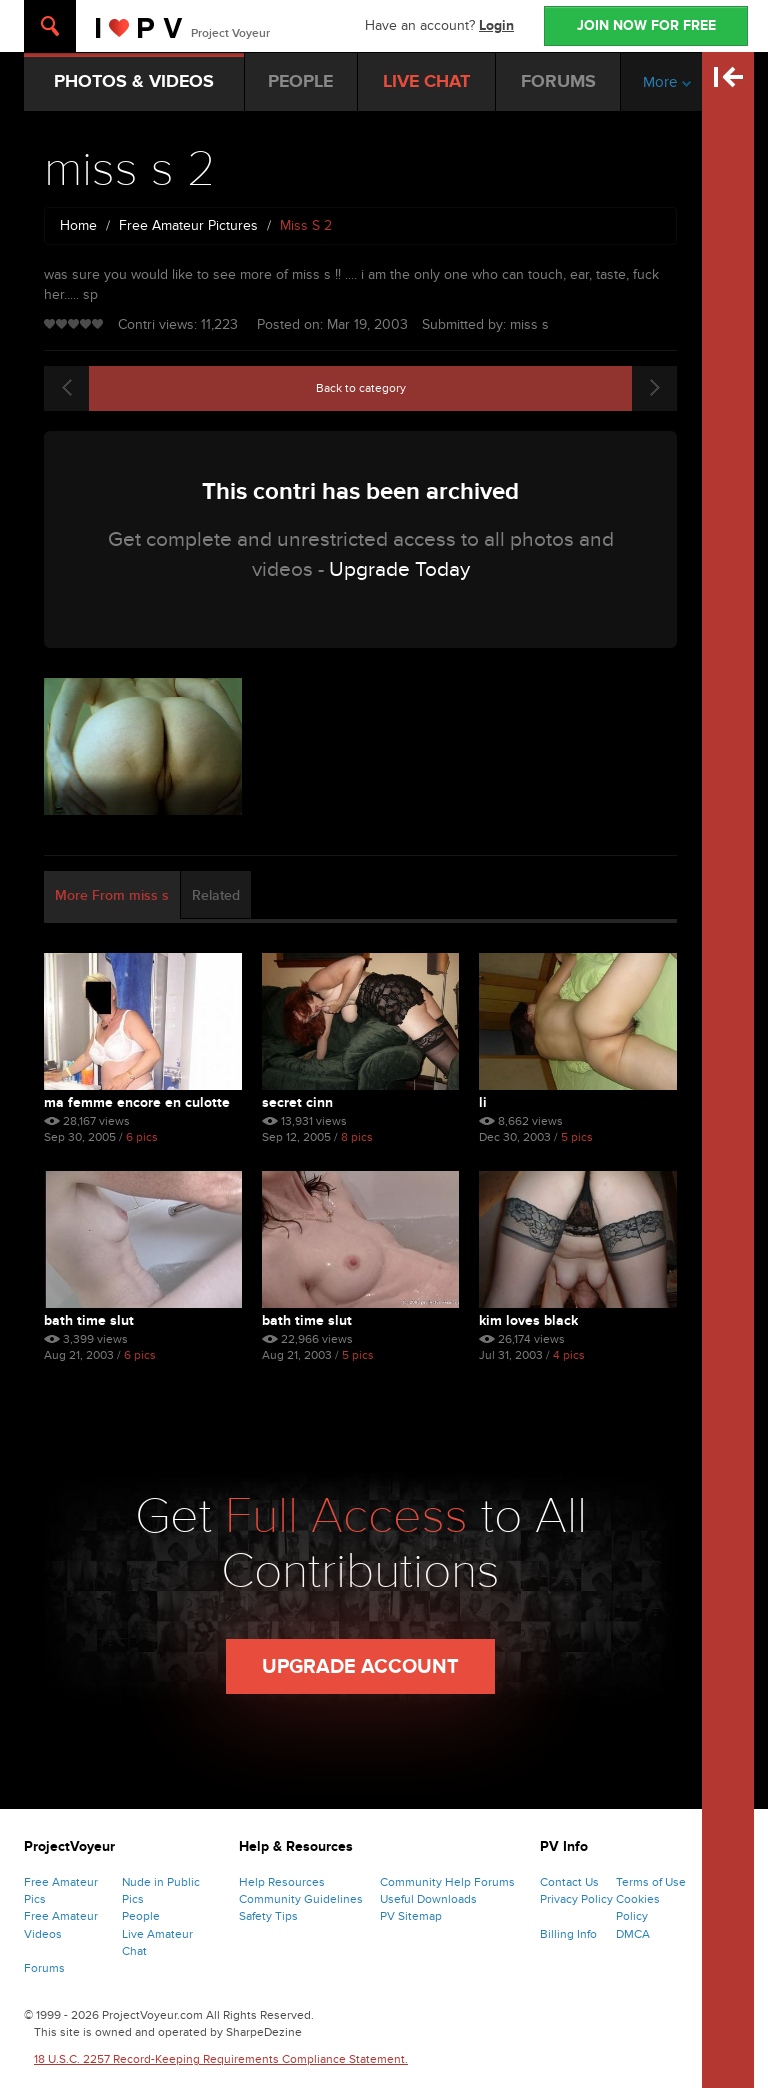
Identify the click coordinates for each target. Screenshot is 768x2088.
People (141, 1916)
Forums (44, 1968)
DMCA (633, 1934)
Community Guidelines (301, 1899)
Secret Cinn (297, 1102)
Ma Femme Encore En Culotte (137, 1102)
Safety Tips (268, 1916)
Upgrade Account (360, 1667)
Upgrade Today (399, 569)
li (483, 1102)
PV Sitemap (411, 1916)
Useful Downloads (428, 1899)
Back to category (361, 388)
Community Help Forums (447, 1882)
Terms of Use (651, 1882)
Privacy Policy (576, 1899)
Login (496, 25)
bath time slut (89, 1320)
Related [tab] (216, 895)
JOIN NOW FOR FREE (646, 25)
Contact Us (569, 1882)
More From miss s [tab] (112, 895)
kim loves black (528, 1320)
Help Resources (282, 1882)
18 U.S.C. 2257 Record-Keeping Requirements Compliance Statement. (221, 2059)
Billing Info (568, 1934)
